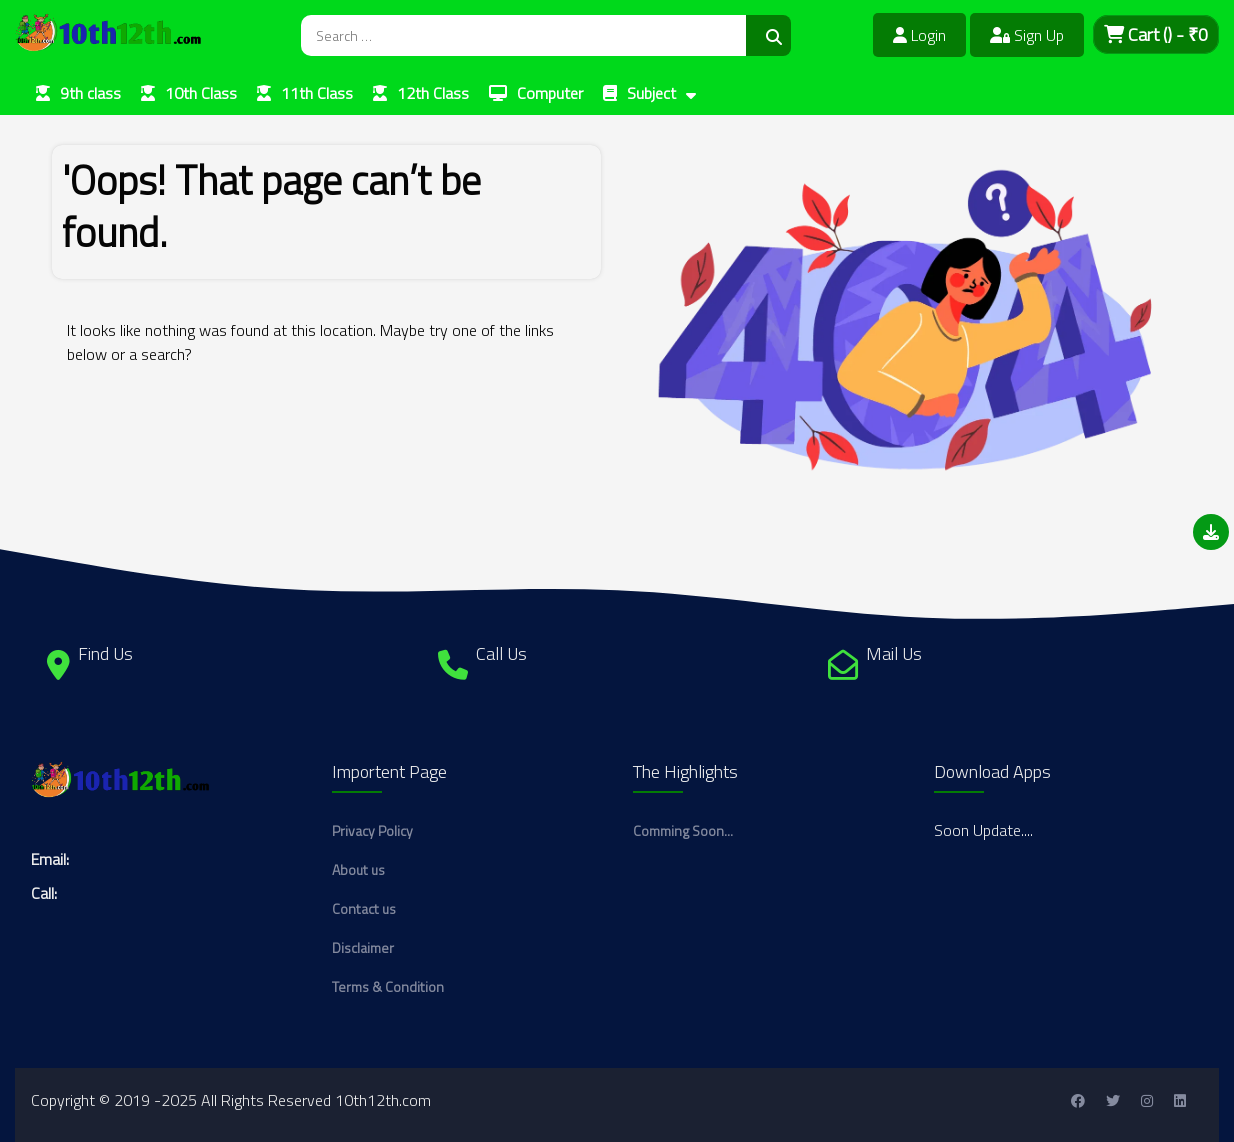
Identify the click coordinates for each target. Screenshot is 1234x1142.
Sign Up (1027, 35)
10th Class (201, 93)
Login (919, 35)
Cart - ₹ (1156, 34)
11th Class (317, 93)
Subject (651, 93)
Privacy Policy (372, 830)
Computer (550, 93)
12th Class (433, 93)
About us (358, 869)
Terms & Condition (388, 986)
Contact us (364, 908)
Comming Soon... (683, 830)
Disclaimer (363, 947)
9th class (90, 93)
